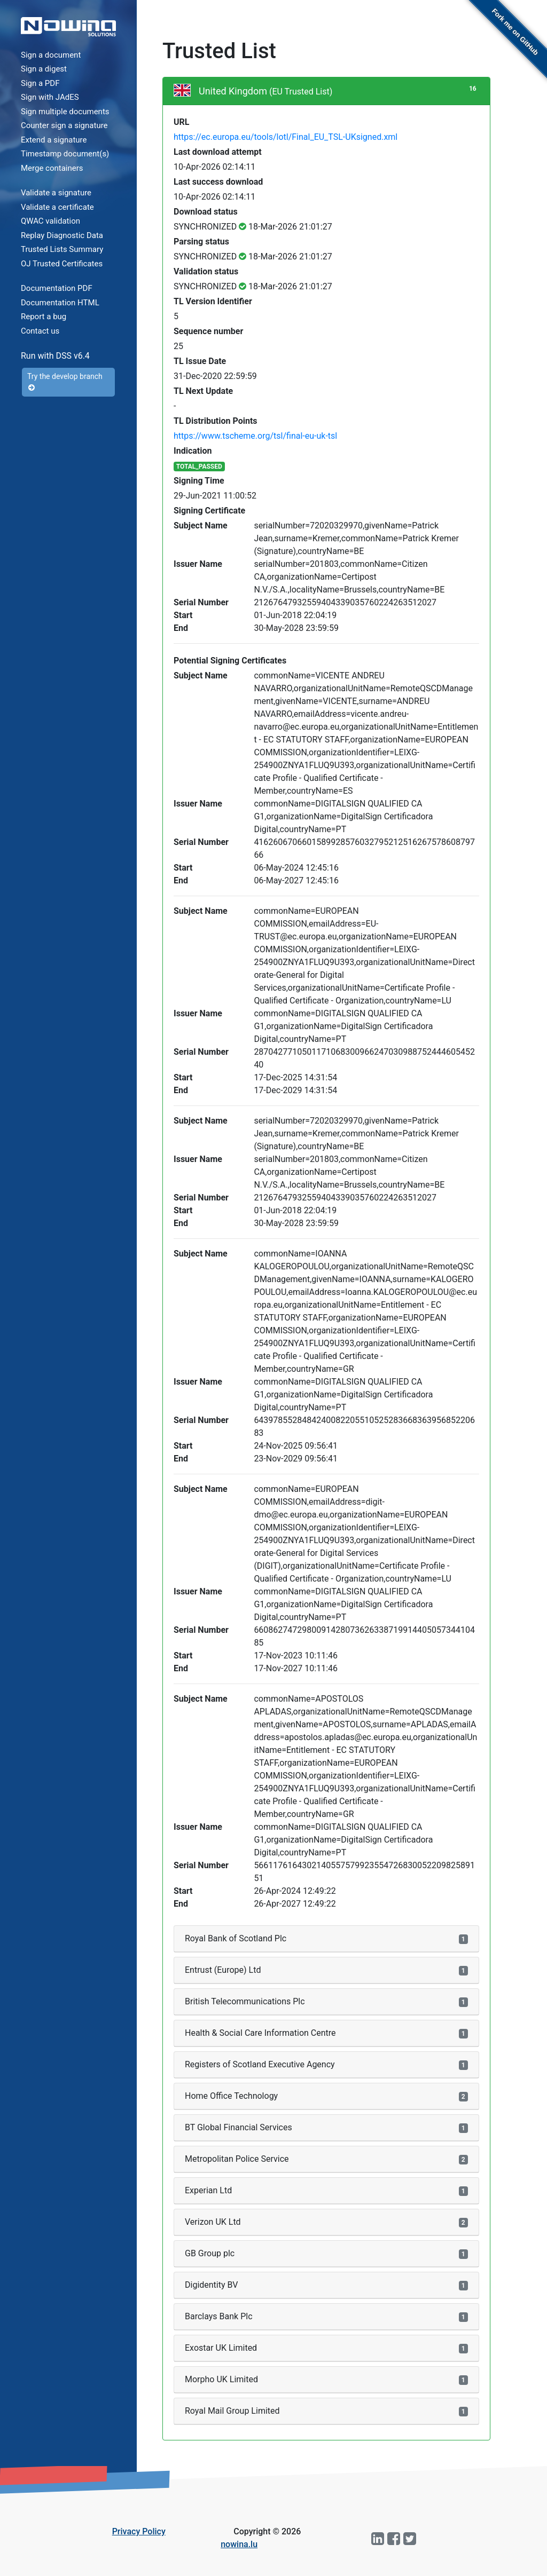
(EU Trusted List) (300, 91)
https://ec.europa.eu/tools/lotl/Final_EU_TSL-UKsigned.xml (285, 137)
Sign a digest (44, 69)
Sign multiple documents (65, 111)
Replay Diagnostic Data (62, 235)
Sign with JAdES (50, 97)
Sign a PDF (40, 83)
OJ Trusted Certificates (62, 263)
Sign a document (51, 55)
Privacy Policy (139, 2531)
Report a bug (43, 316)
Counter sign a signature (64, 125)
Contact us (40, 331)
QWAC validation (50, 221)
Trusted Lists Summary (62, 249)
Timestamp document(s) (65, 154)
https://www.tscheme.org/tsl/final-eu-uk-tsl (255, 436)
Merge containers (52, 168)
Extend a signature (54, 140)
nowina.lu (239, 2544)
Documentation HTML (60, 302)
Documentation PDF (56, 288)
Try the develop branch (65, 381)
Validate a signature (56, 192)
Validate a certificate (57, 207)
